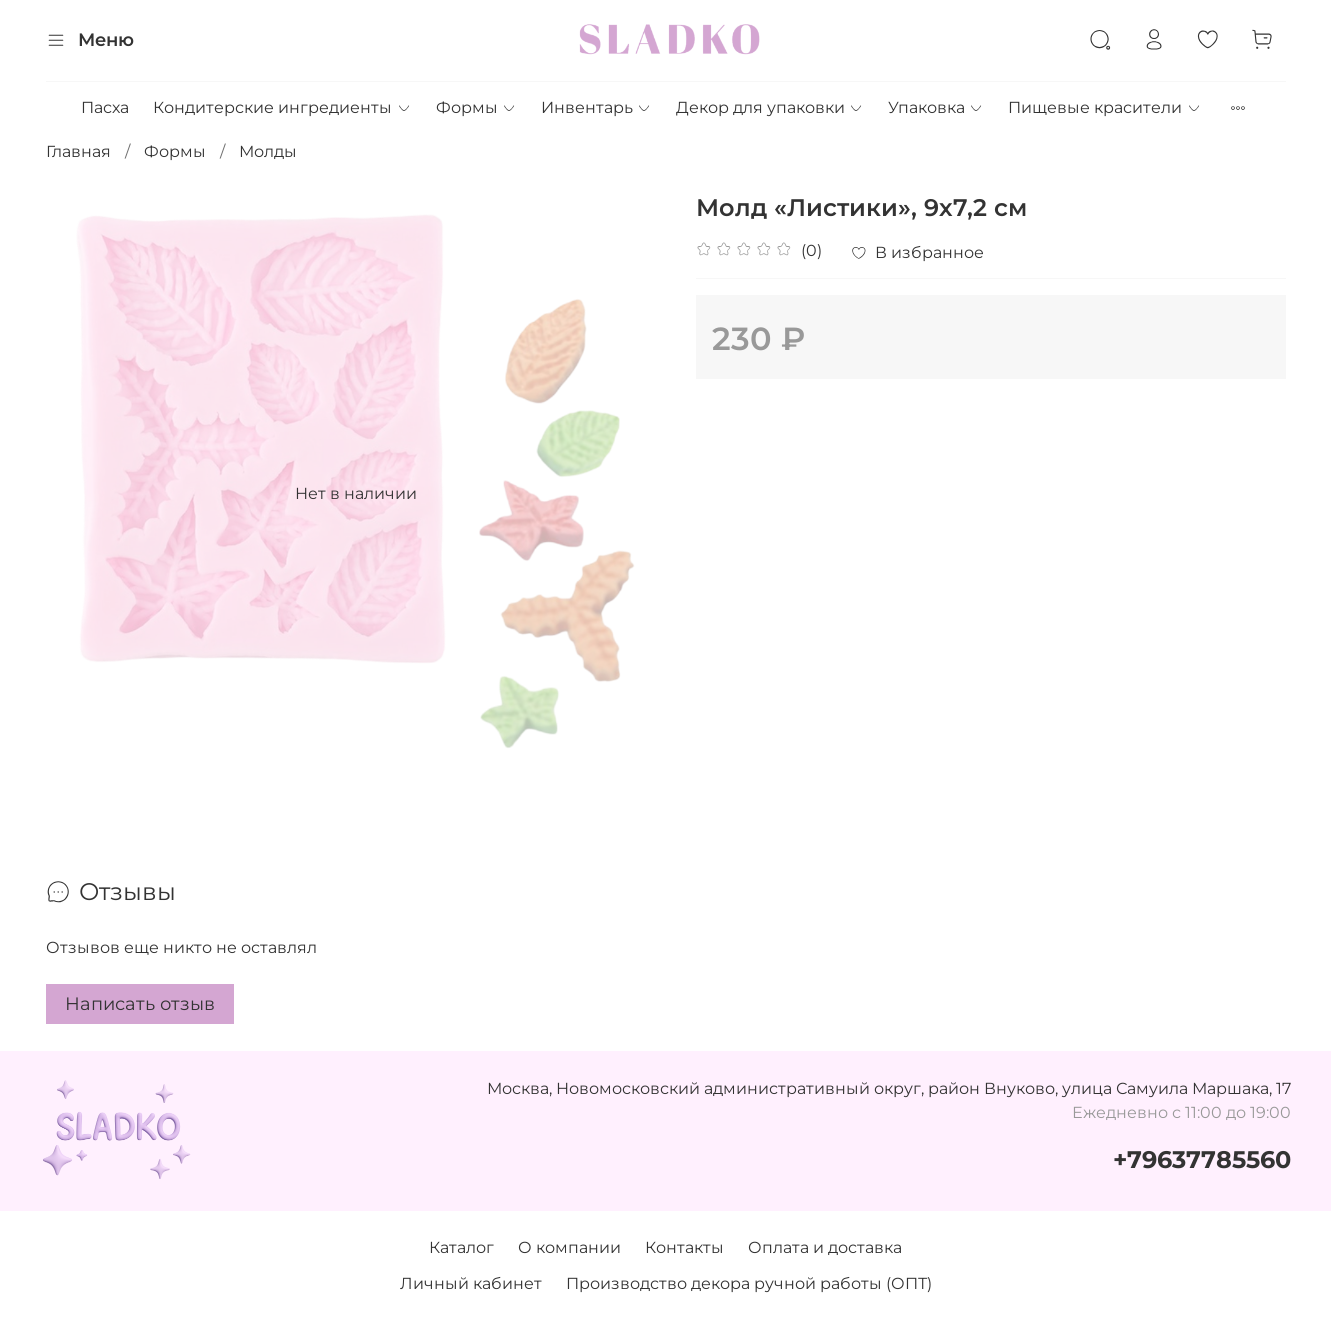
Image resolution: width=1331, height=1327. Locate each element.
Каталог (461, 1247)
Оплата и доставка (825, 1247)
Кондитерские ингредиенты (282, 107)
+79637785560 (1202, 1159)
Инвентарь (596, 107)
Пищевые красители (1104, 107)
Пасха (105, 107)
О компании (569, 1247)
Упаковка (936, 107)
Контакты (684, 1247)
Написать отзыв (140, 1004)
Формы (476, 107)
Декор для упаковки (770, 107)
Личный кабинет (471, 1283)
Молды (268, 151)
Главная (78, 151)
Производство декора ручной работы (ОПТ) (749, 1283)
